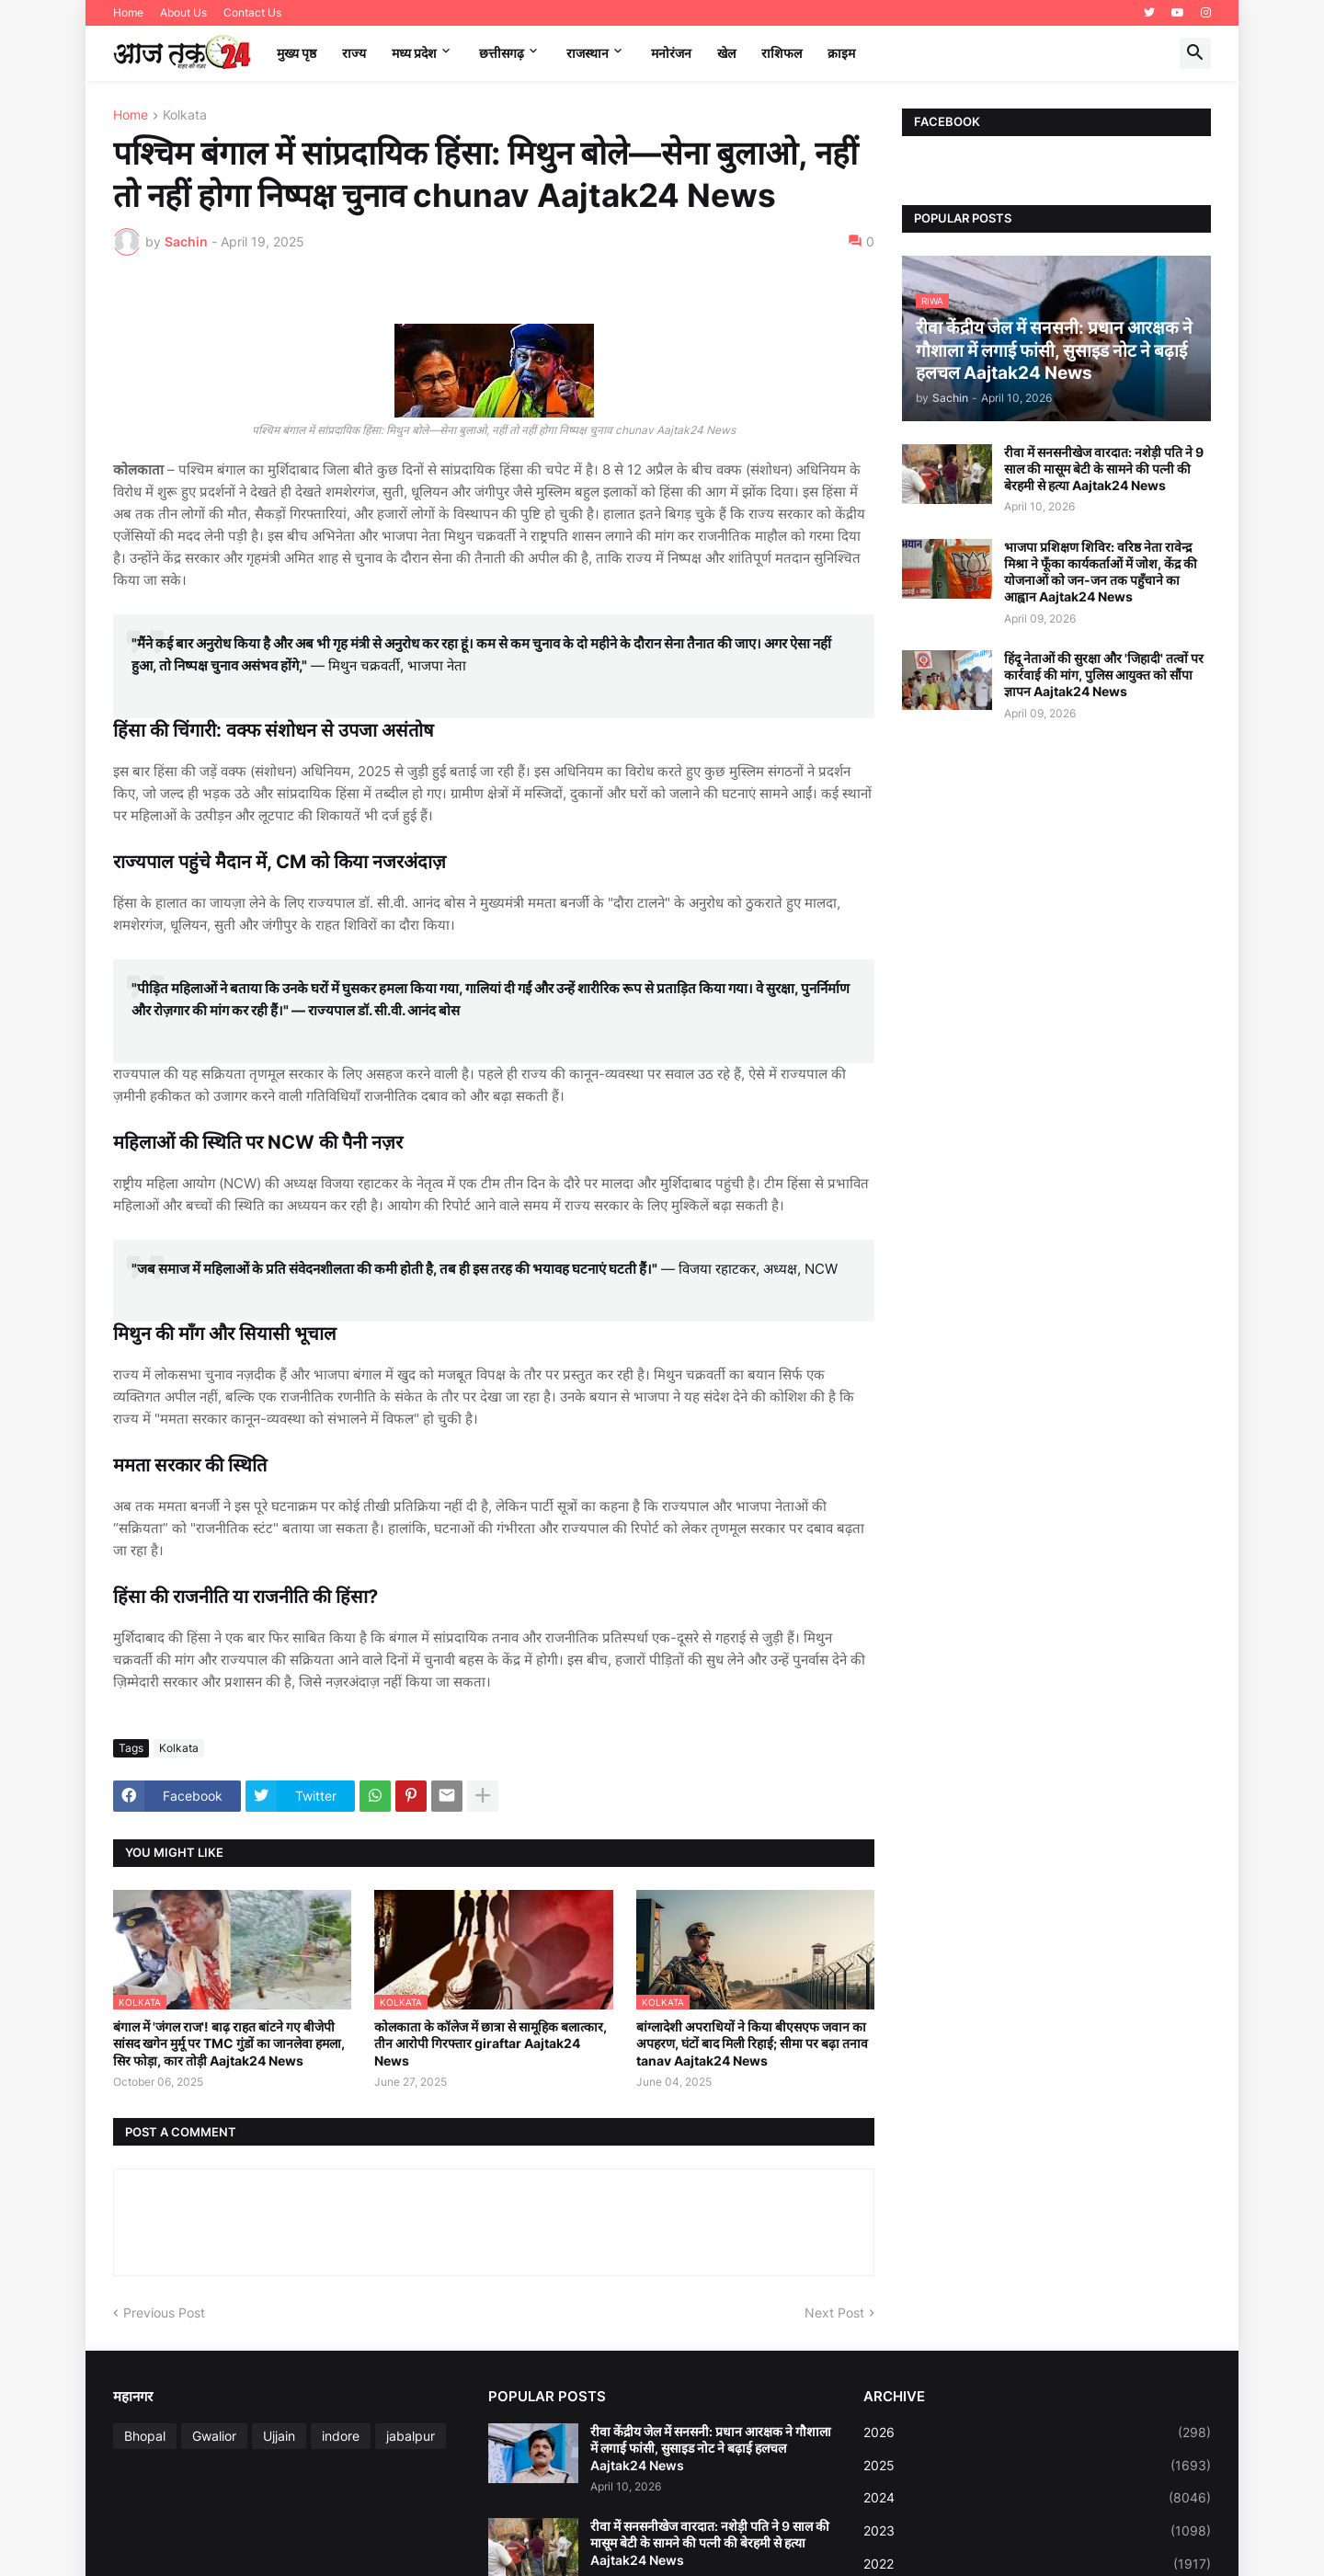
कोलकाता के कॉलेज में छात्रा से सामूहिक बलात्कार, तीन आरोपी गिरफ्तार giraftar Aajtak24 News (490, 2043)
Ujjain (279, 2436)
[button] (1195, 53)
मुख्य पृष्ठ (296, 53)
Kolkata (185, 115)
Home (128, 12)
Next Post (834, 2312)
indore (341, 2436)
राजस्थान (587, 53)
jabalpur (410, 2436)
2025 (1037, 2465)
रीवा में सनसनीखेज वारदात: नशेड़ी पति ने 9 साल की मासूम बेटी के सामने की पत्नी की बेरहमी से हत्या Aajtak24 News (1104, 468)
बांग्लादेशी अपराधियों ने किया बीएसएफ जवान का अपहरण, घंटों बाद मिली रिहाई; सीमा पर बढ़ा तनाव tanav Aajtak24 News (752, 2043)
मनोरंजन (671, 53)
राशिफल (781, 53)
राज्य (354, 53)
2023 (1037, 2531)
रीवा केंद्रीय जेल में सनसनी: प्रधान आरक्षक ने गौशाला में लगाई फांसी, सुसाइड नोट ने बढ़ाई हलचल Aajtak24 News (710, 2447)
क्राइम (841, 53)
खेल (726, 53)
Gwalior (214, 2436)
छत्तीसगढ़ (501, 53)
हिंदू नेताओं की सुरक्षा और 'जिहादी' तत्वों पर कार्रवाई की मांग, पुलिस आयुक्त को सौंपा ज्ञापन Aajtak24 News (1104, 674)
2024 (1037, 2498)
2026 (1037, 2432)
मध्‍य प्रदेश (414, 53)
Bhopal (145, 2436)
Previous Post (164, 2312)
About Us (183, 12)
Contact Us (252, 12)
